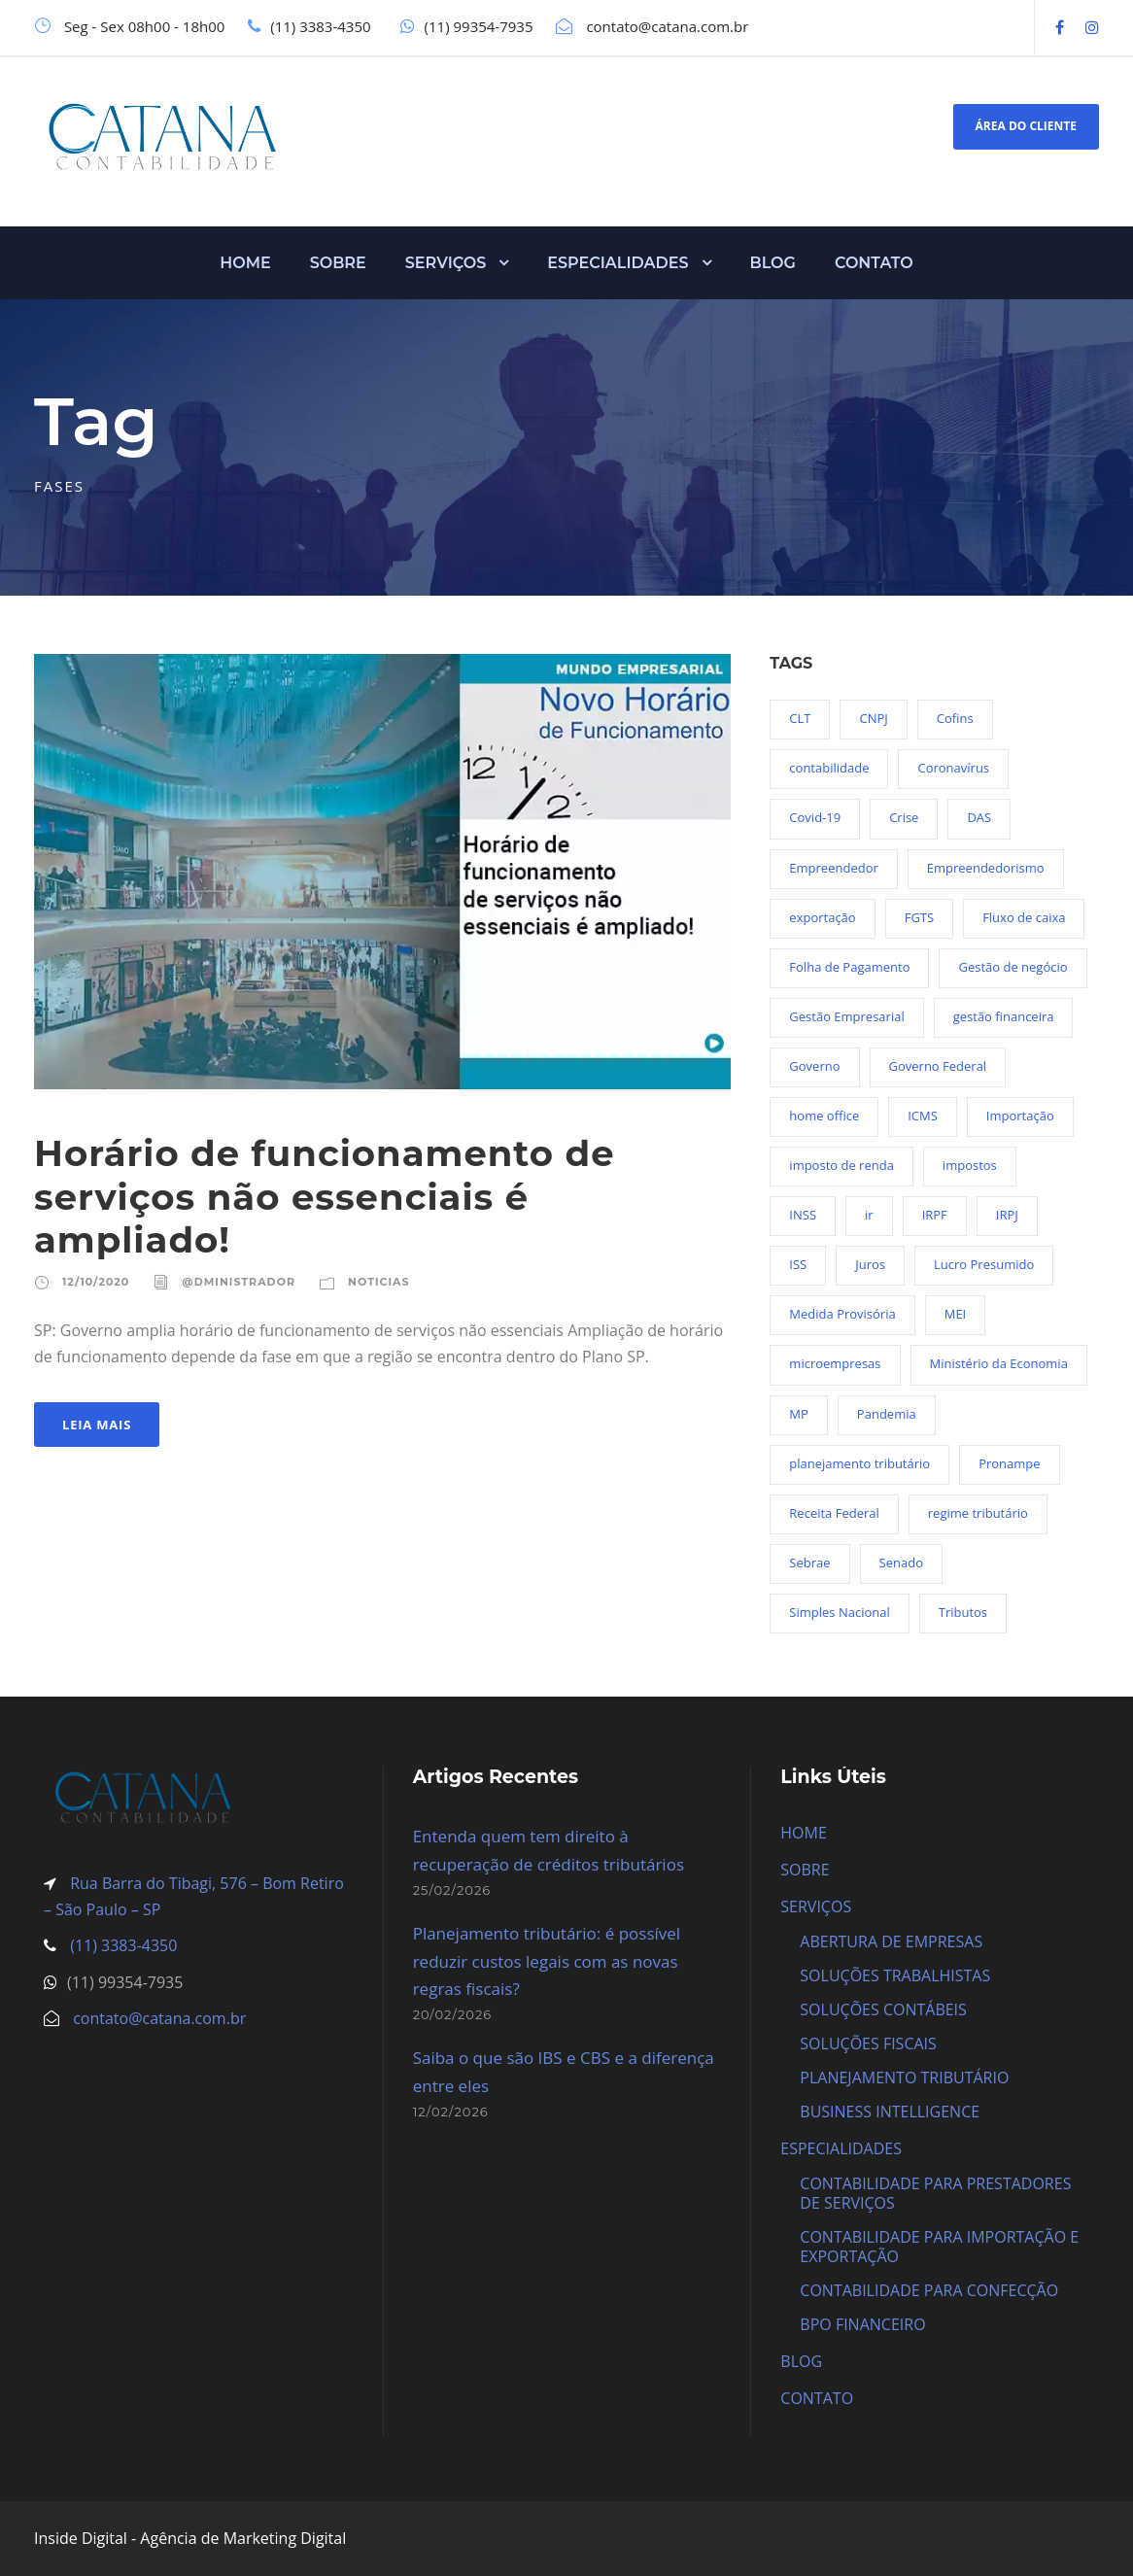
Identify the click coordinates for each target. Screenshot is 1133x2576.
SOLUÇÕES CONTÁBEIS (883, 2009)
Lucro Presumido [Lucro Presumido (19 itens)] (984, 1264)
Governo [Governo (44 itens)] (814, 1066)
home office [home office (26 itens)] (824, 1115)
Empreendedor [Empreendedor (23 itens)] (833, 867)
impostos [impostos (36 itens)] (970, 1165)
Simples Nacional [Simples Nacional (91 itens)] (839, 1612)
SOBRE (338, 263)
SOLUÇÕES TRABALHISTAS (895, 1975)
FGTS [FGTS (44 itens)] (919, 917)
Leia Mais (96, 1424)
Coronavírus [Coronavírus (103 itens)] (953, 767)
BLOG (773, 263)
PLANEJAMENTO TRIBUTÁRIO (904, 2077)
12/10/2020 (95, 1281)
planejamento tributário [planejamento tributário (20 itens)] (859, 1463)
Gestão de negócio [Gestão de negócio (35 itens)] (1012, 967)
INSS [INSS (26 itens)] (802, 1214)
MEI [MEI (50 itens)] (955, 1313)
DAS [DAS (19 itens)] (979, 817)
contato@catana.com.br (159, 2018)
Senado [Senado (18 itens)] (901, 1562)
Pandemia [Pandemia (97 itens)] (886, 1414)
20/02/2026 (453, 2014)
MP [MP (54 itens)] (798, 1414)
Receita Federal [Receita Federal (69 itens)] (833, 1513)
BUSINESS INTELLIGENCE (889, 2111)
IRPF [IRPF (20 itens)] (934, 1214)
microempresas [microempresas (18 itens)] (834, 1363)
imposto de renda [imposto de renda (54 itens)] (841, 1165)
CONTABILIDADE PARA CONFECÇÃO (929, 2290)
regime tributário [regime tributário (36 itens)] (978, 1513)
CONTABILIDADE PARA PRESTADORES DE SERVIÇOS (935, 2193)
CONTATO (874, 263)
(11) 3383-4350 (121, 1945)
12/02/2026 (451, 2111)
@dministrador (238, 1281)
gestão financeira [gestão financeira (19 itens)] (1003, 1016)
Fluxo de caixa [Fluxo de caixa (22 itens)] (1023, 917)
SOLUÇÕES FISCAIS (868, 2043)
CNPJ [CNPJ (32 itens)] (873, 718)
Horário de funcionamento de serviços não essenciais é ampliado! (324, 1196)
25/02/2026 (452, 1890)
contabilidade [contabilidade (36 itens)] (829, 767)
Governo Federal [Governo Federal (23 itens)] (938, 1066)
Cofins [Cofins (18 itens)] (955, 718)
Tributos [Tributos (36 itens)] (963, 1612)
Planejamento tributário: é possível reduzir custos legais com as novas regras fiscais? (546, 1961)
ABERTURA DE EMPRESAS (891, 1941)
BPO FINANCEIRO (862, 2324)
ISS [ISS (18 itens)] (798, 1264)
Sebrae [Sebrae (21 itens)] (809, 1562)
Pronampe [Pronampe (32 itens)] (1009, 1463)
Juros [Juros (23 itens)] (870, 1264)
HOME (245, 263)
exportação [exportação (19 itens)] (822, 917)
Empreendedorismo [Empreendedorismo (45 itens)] (986, 867)
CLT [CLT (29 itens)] (799, 718)
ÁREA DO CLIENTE (1026, 126)
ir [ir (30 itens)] (869, 1214)
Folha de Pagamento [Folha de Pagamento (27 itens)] (849, 967)
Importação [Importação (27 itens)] (1020, 1115)
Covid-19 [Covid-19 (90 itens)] (815, 817)
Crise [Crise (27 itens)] (903, 817)
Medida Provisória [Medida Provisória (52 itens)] (842, 1313)
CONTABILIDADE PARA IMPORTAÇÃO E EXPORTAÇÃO (939, 2246)
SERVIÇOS (446, 263)
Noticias (378, 1281)
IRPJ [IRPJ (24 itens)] (1007, 1214)
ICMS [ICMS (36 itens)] (923, 1115)
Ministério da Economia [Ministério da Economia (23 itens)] (999, 1363)
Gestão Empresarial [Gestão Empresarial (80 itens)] (846, 1016)
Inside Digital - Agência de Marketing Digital (190, 2538)
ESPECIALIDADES (617, 263)
